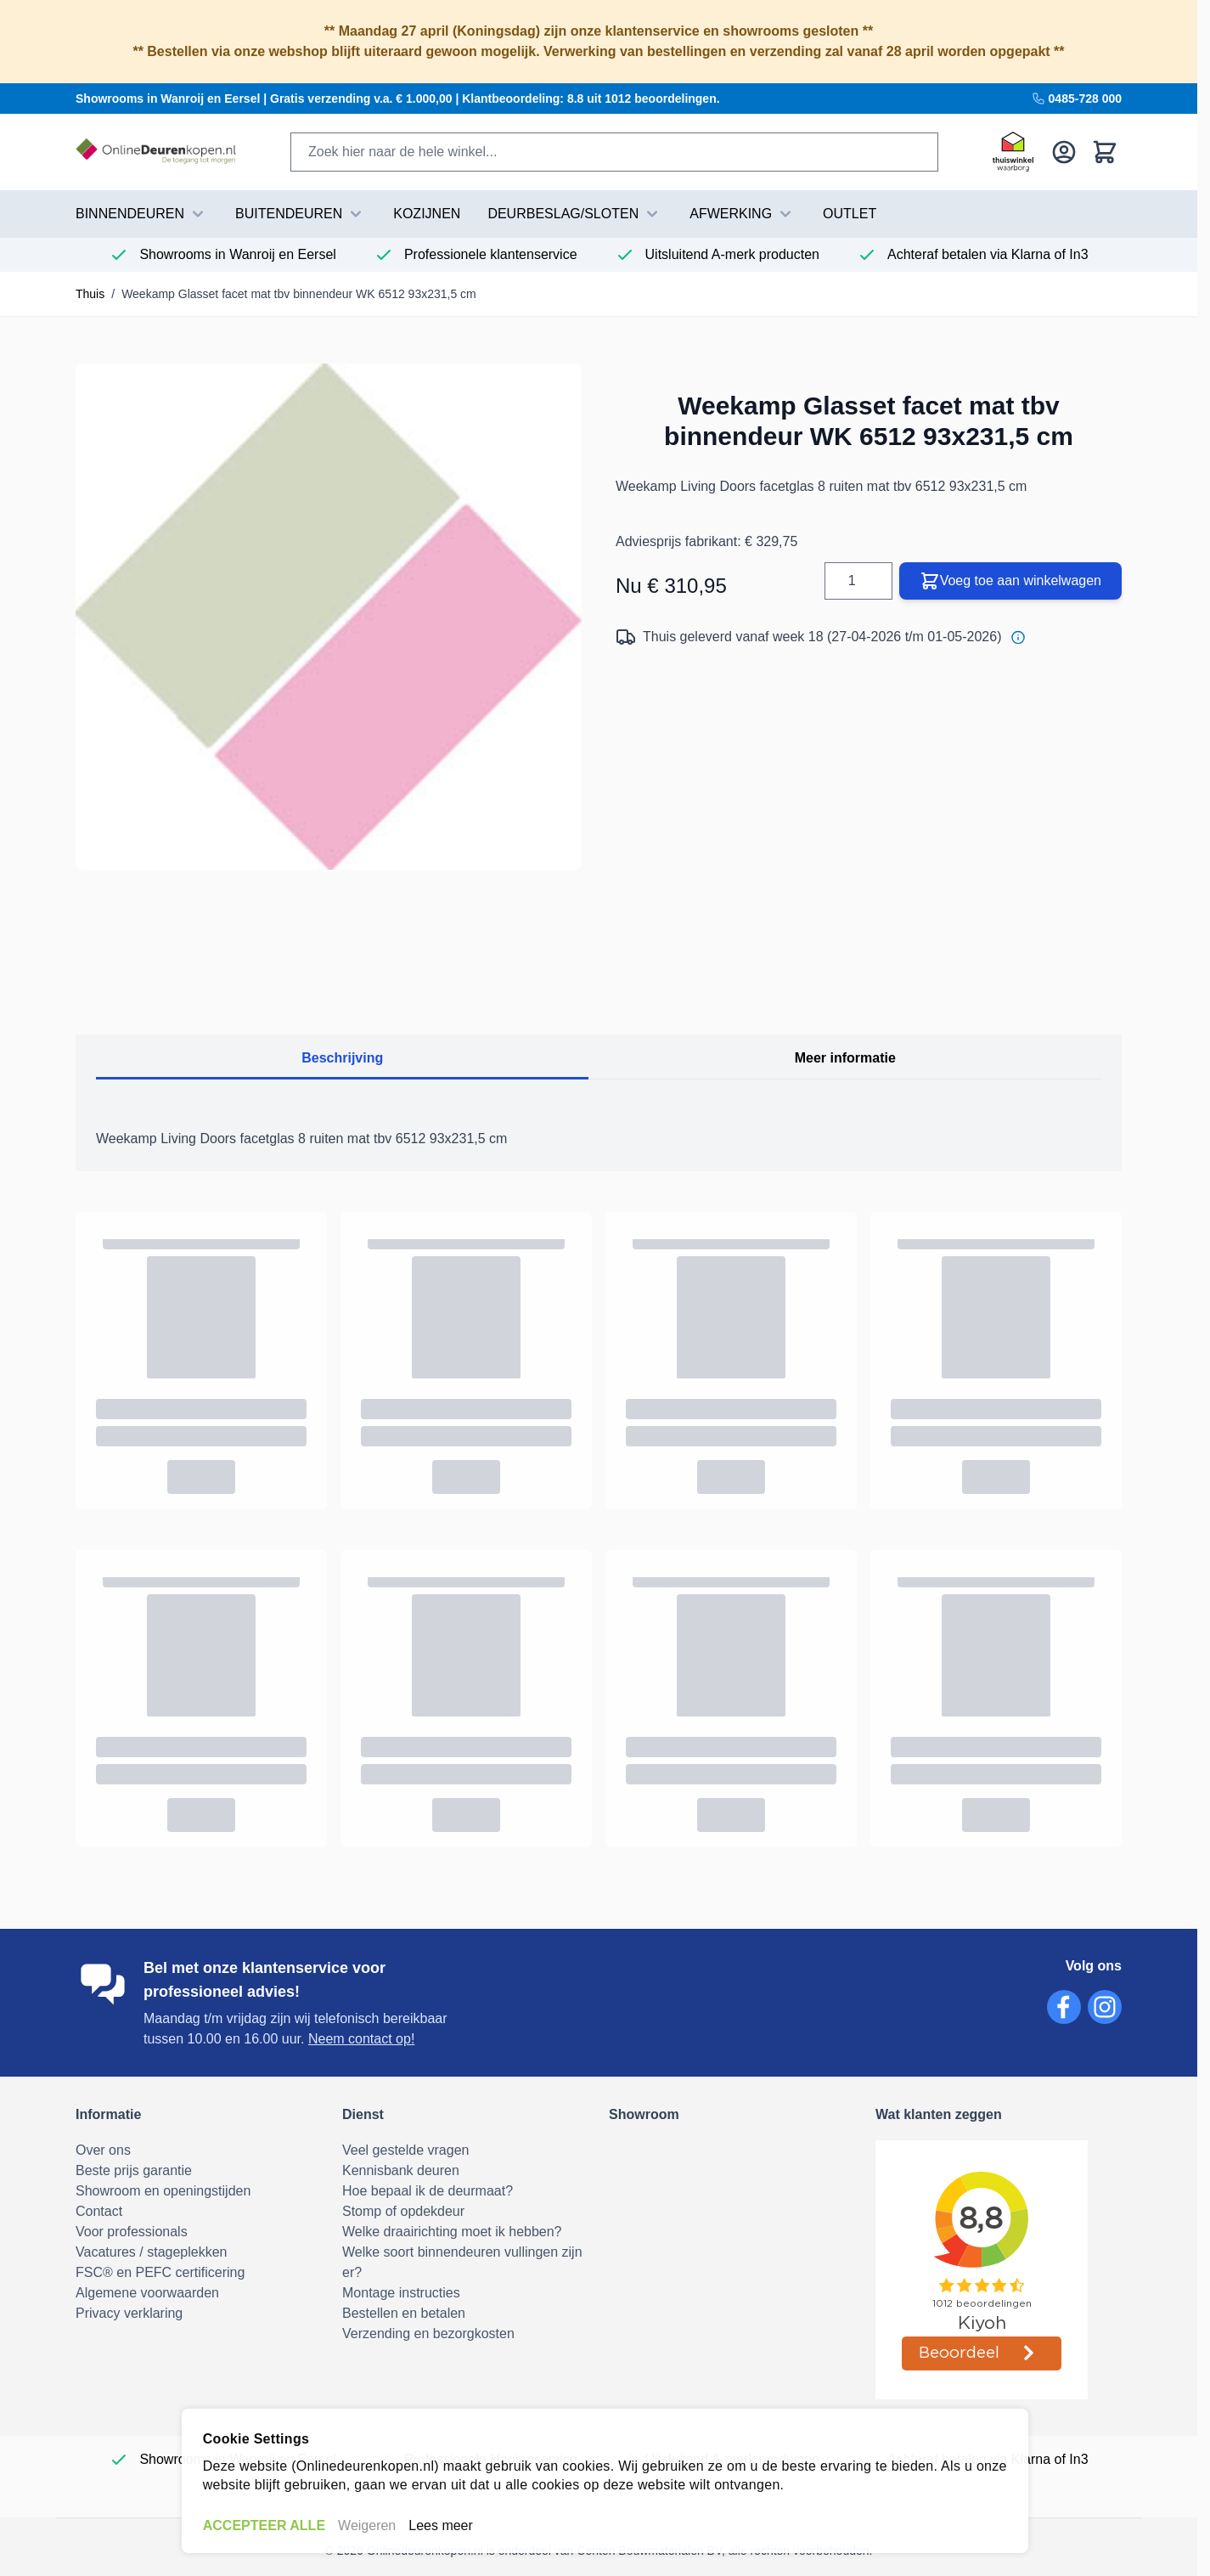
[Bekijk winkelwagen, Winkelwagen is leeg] (1105, 152)
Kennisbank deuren (400, 2170)
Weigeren (367, 2525)
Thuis (90, 294)
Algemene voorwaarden (147, 2293)
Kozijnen (426, 213)
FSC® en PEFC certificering (160, 2272)
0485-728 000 (1077, 98)
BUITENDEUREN (300, 214)
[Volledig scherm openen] (329, 617)
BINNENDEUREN (142, 214)
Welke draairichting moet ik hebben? (452, 2231)
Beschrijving (342, 1058)
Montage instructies (401, 2293)
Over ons (103, 2150)
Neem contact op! (361, 2039)
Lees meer (440, 2525)
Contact (99, 2211)
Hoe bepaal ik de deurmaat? (427, 2191)
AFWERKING (742, 214)
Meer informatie (845, 1058)
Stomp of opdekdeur (403, 2211)
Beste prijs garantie (134, 2170)
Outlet (849, 213)
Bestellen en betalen (403, 2313)
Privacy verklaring (129, 2313)
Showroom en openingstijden (163, 2191)
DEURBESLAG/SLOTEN (574, 214)
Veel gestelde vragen (405, 2150)
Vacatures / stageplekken (151, 2252)
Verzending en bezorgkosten (428, 2333)
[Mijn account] (1064, 152)
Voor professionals (132, 2231)
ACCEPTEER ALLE (264, 2525)
